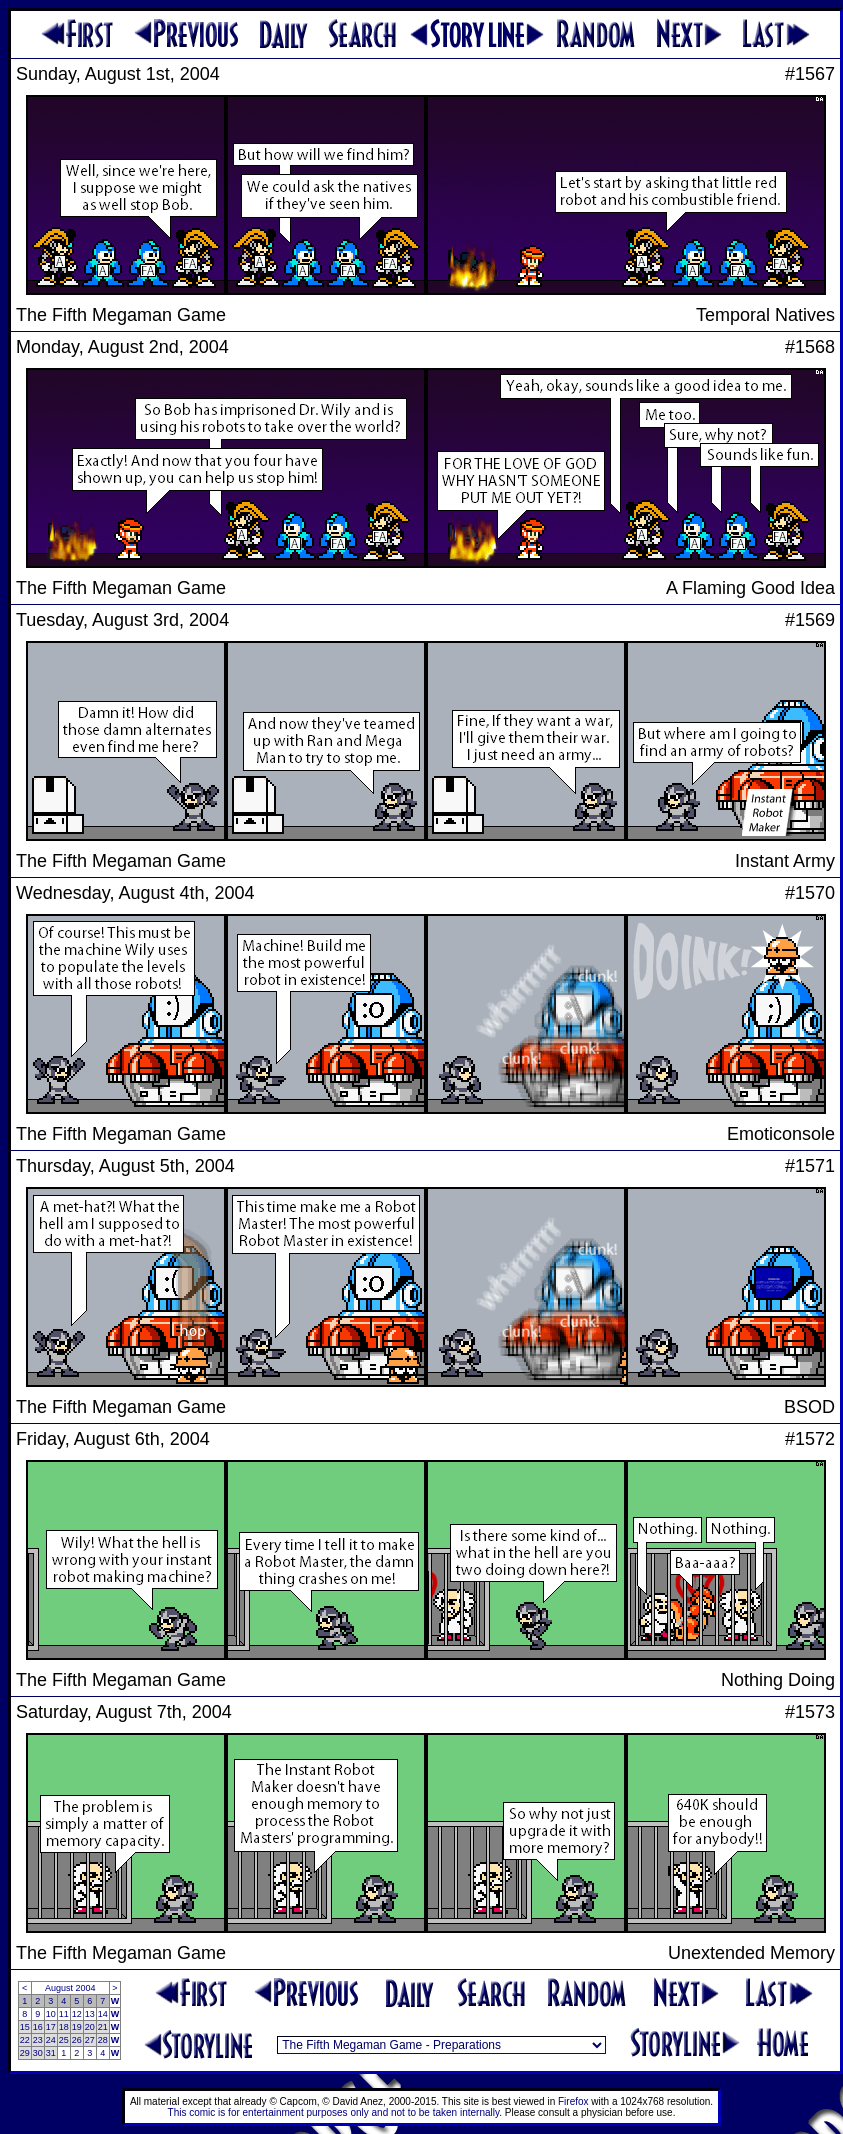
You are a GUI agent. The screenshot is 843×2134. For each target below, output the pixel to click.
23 (38, 2040)
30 (38, 2053)
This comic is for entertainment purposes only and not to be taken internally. (335, 2112)
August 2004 (70, 1988)
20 (90, 2027)
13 (90, 2014)
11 (64, 2014)
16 (38, 2027)
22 (25, 2040)
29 (25, 2053)
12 (77, 2014)
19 (77, 2027)
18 (64, 2027)
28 (103, 2040)
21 (103, 2027)
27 (90, 2040)
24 (51, 2040)
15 (25, 2027)
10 (51, 2014)
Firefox (573, 2101)
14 (103, 2014)
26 (77, 2040)
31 (51, 2053)
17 (51, 2027)
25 (64, 2040)
